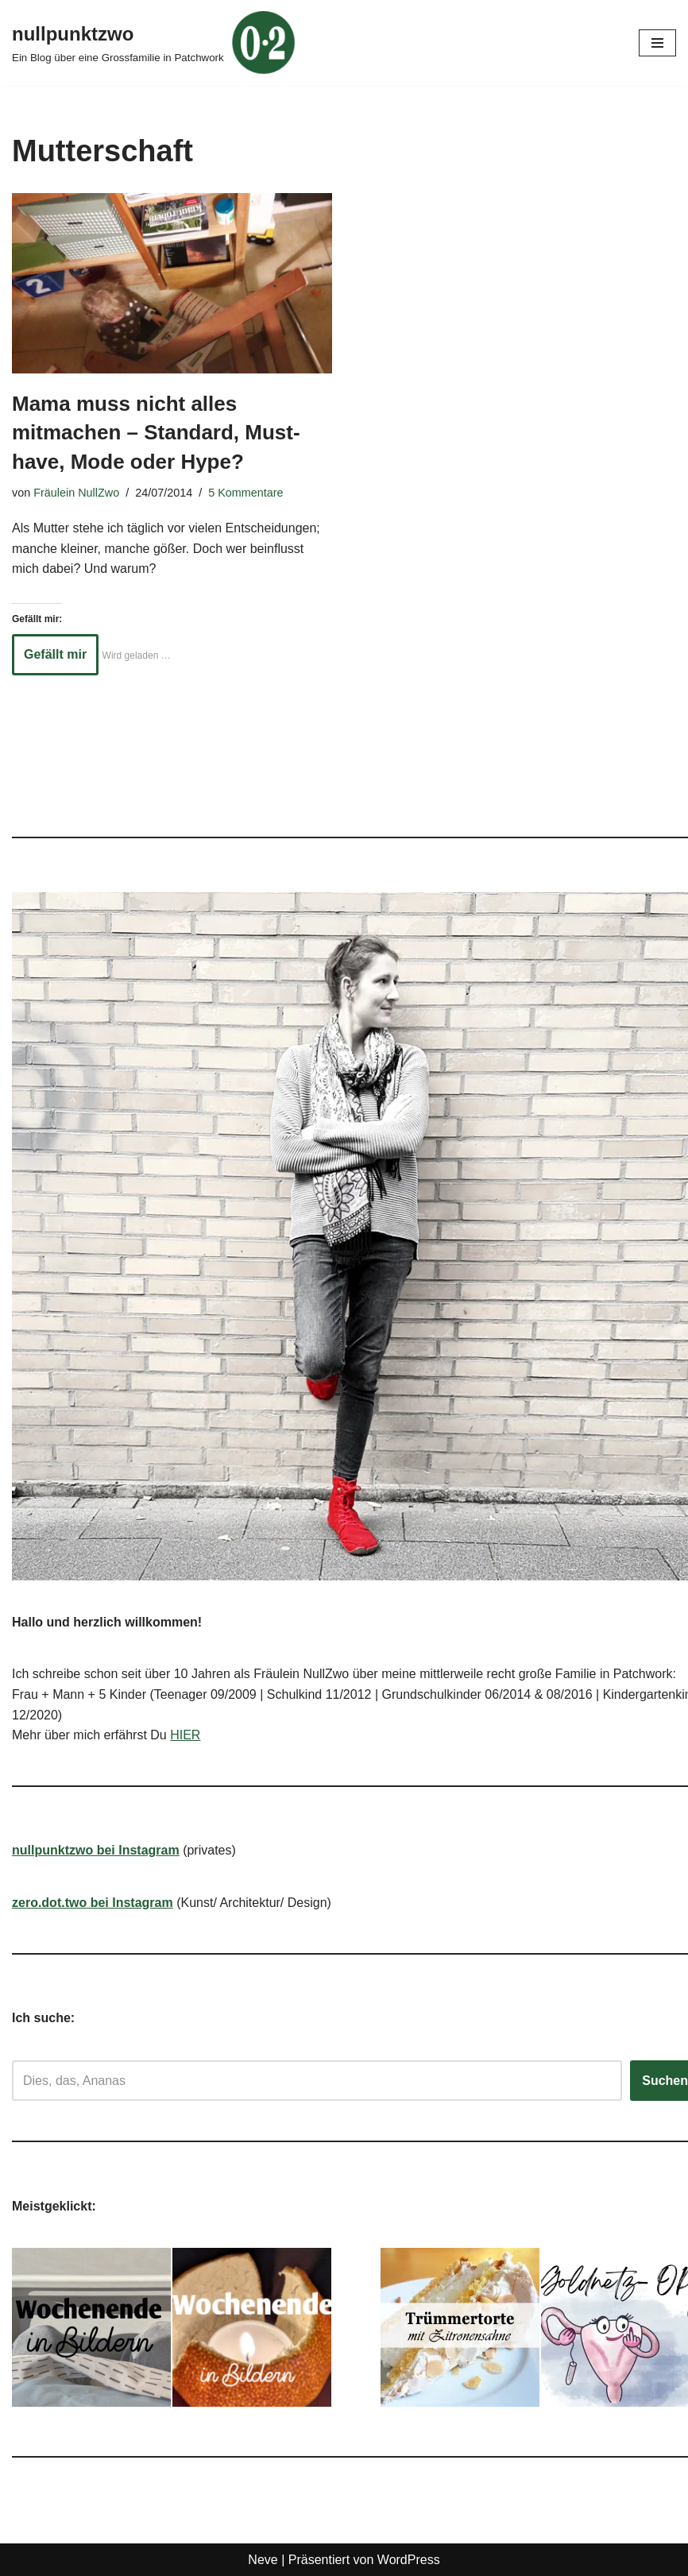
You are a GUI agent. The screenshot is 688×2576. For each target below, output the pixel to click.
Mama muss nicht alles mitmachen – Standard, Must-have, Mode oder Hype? (156, 433)
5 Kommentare (245, 492)
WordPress (408, 2559)
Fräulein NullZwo (76, 492)
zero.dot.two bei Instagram (92, 1902)
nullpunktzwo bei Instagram (96, 1850)
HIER (185, 1735)
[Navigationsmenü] (657, 42)
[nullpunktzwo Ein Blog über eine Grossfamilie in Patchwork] (154, 43)
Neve (262, 2559)
